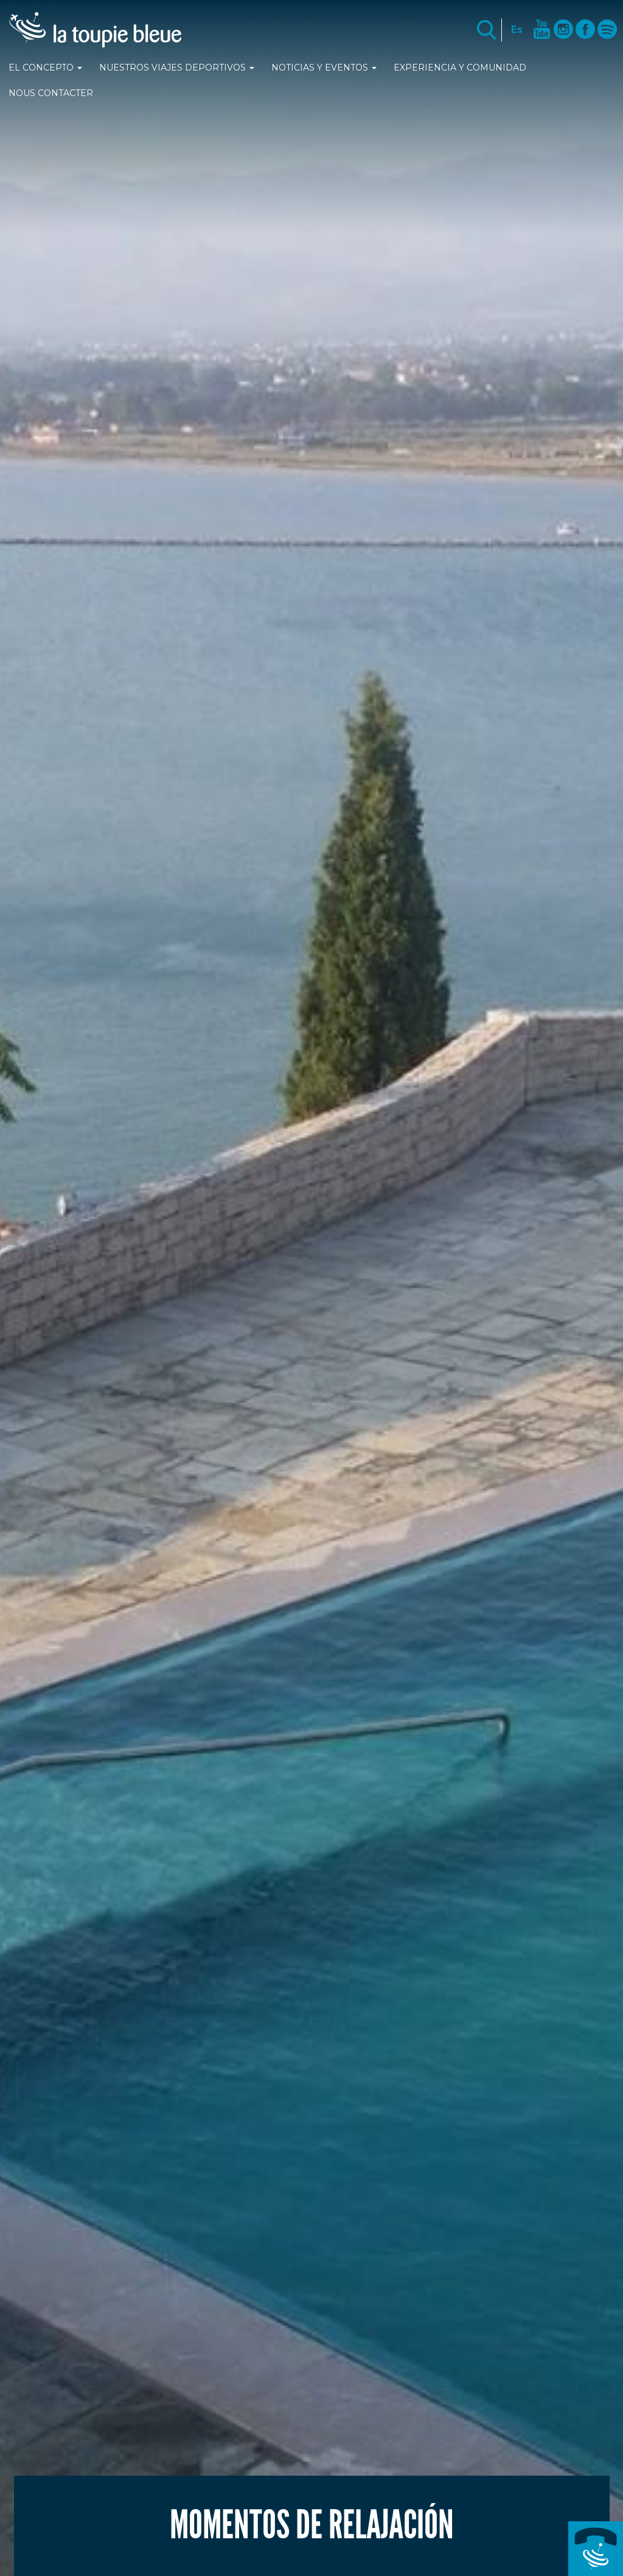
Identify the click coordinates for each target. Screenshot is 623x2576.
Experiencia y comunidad (460, 67)
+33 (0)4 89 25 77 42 (595, 2548)
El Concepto (45, 67)
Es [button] (517, 29)
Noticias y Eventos (324, 67)
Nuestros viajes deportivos (176, 67)
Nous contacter (51, 93)
